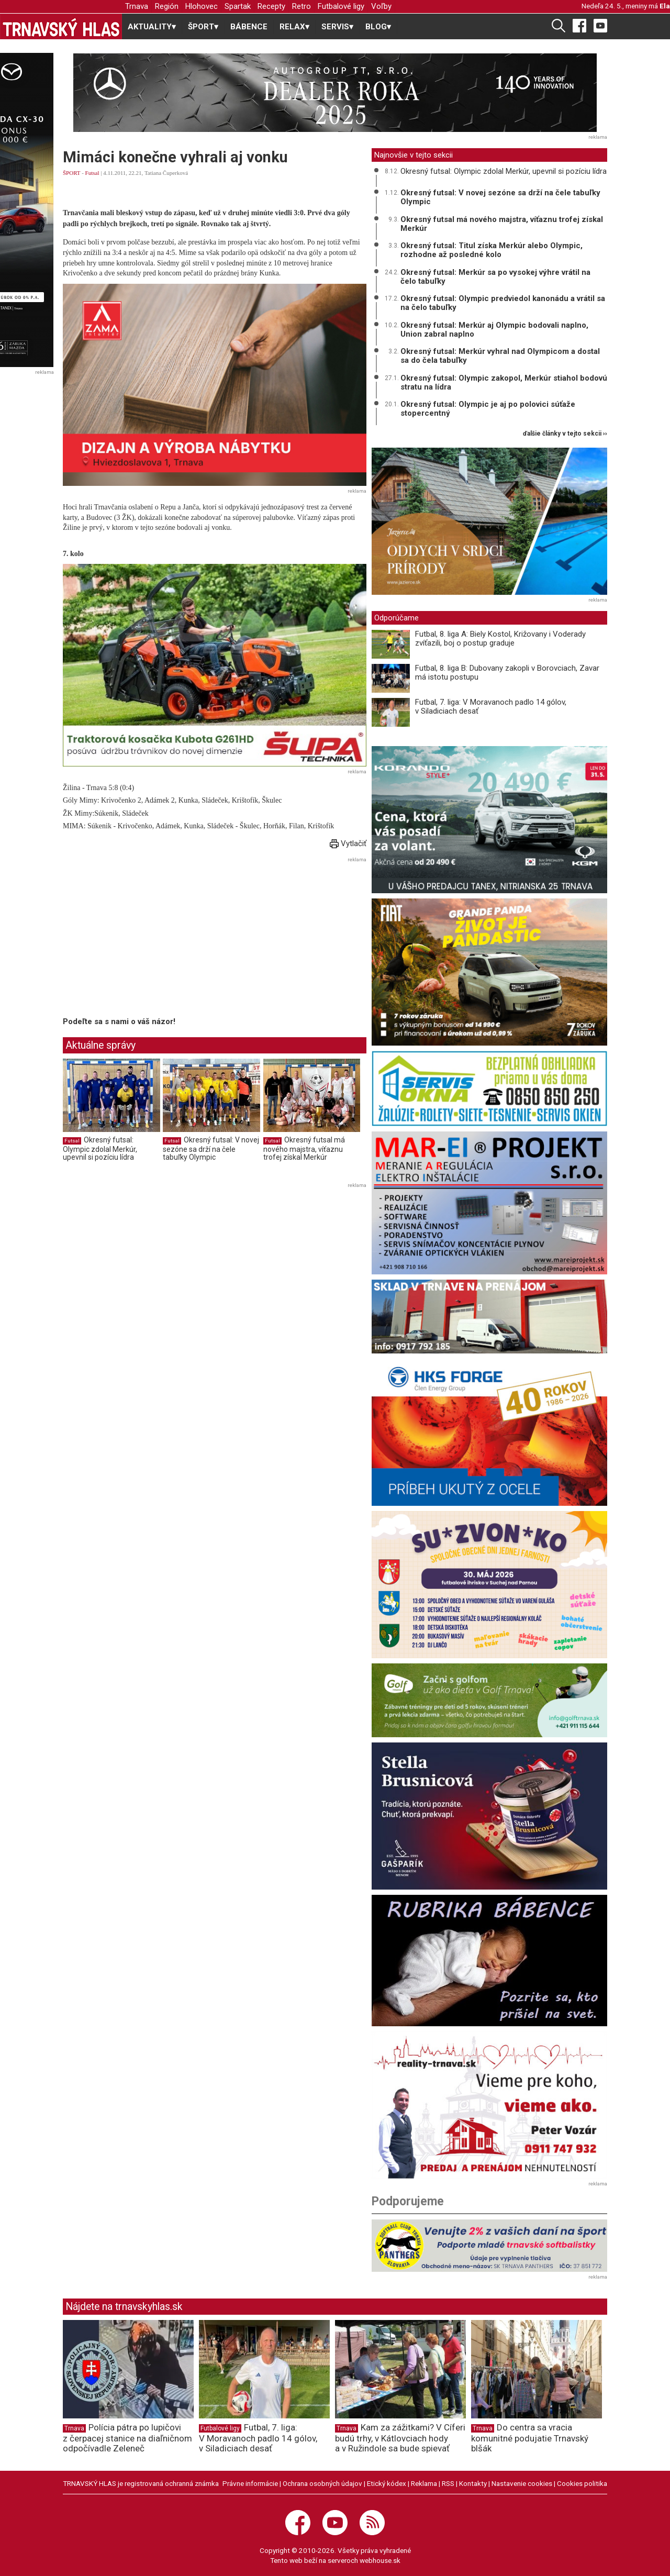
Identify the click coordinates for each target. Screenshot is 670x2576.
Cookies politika (582, 2483)
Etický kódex (386, 2483)
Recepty (271, 6)
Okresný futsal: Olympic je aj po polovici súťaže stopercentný (487, 408)
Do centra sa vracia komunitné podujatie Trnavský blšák (529, 2437)
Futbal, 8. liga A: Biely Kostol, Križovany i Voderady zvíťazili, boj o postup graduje (500, 638)
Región (166, 6)
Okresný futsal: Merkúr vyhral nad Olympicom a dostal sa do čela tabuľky (500, 356)
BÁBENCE (248, 26)
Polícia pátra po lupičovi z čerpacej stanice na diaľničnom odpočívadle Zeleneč (127, 2437)
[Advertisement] (151, 939)
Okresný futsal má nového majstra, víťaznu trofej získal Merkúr (304, 1148)
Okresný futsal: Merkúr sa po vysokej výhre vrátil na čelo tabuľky (495, 277)
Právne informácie (250, 2483)
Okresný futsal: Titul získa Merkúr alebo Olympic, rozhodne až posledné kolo (491, 250)
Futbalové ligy (341, 6)
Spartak (238, 6)
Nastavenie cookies (522, 2483)
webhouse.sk (380, 2560)
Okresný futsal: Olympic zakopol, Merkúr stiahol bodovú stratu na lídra (503, 382)
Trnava (136, 6)
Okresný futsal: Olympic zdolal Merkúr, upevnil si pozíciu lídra (100, 1148)
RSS (448, 2483)
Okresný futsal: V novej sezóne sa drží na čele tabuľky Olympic (211, 1148)
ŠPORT (71, 173)
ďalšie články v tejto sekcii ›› (565, 433)
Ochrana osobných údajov (322, 2483)
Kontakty (473, 2483)
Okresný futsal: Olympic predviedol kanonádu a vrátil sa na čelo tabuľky (502, 303)
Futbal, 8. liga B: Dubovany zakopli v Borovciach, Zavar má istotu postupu (507, 672)
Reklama (424, 2483)
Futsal (92, 173)
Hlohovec (201, 6)
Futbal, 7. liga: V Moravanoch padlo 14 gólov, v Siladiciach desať (490, 706)
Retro (301, 6)
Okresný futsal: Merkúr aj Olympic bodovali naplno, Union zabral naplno (494, 329)
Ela (665, 6)
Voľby (381, 6)
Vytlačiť (348, 843)
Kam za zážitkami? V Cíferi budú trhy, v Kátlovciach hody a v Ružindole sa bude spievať (400, 2437)
